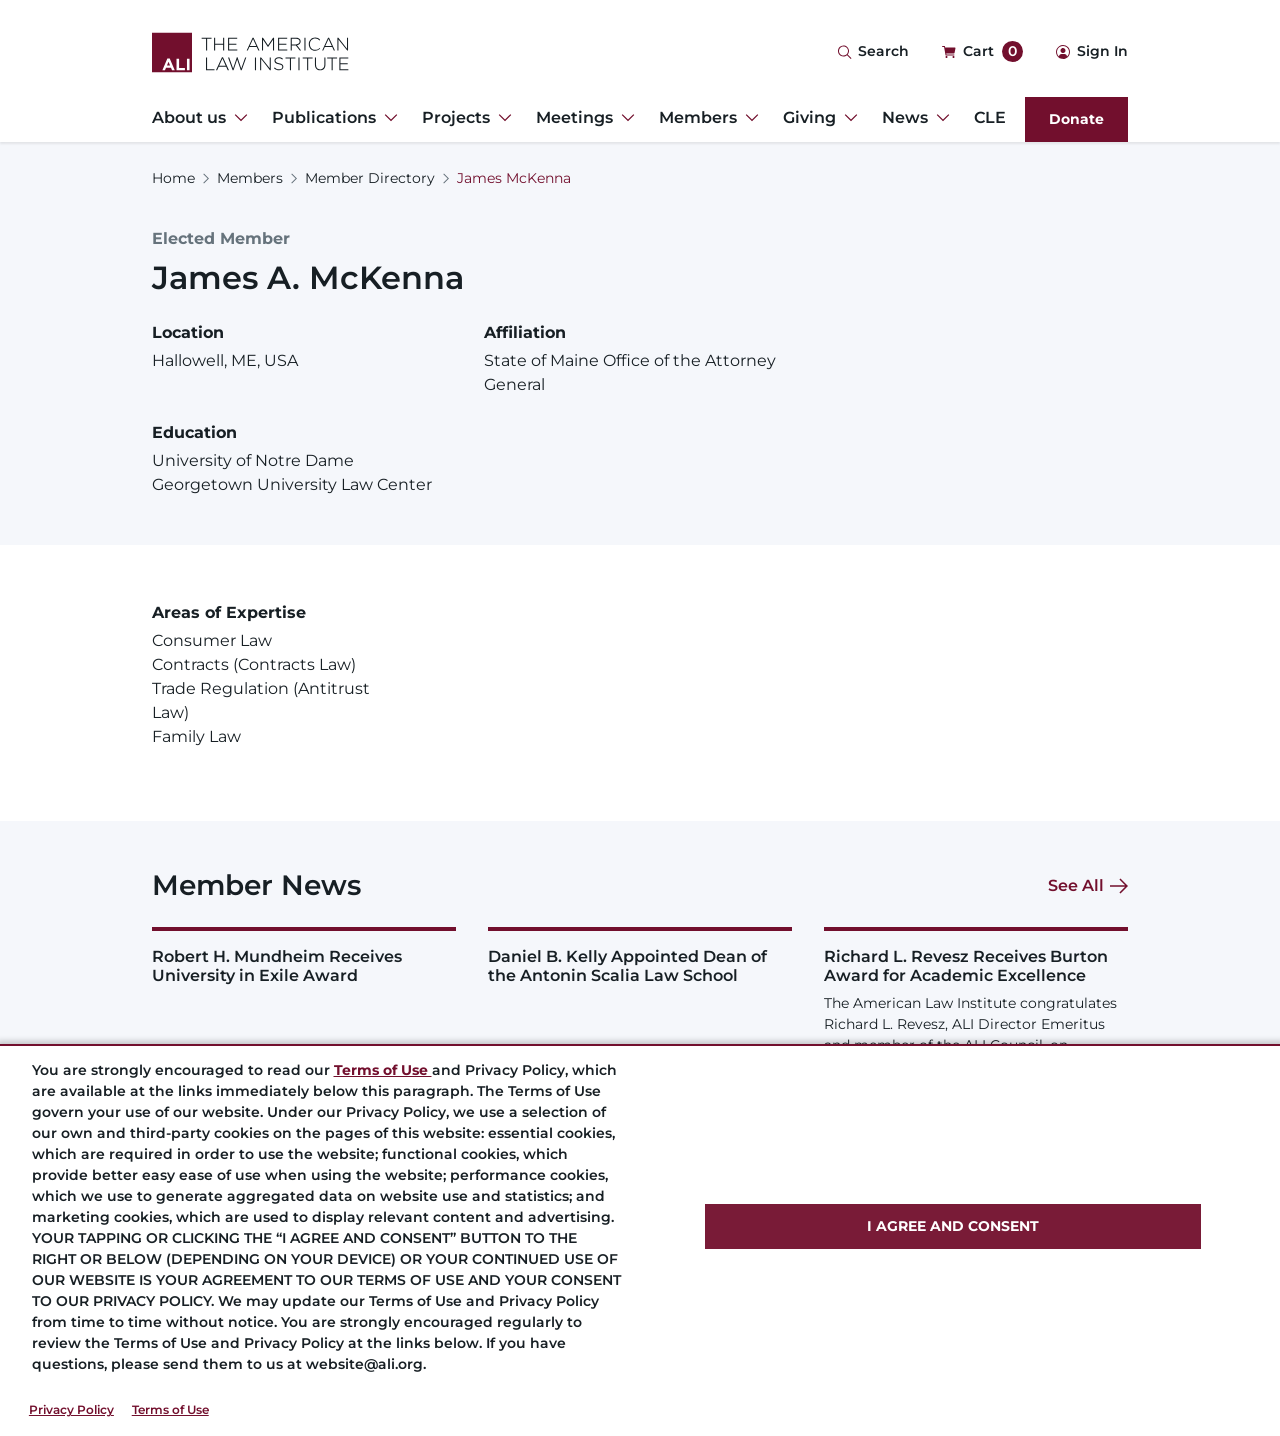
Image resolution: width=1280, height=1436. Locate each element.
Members (250, 178)
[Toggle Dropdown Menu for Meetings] (624, 118)
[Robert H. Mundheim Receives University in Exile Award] (304, 956)
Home (173, 178)
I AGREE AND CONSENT (953, 1226)
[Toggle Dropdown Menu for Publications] (387, 118)
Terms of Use (170, 1409)
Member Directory (370, 178)
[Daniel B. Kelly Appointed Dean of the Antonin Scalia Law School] (640, 956)
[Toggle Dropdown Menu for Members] (748, 118)
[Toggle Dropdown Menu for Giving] (847, 118)
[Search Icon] (873, 52)
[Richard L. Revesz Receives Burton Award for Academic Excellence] (976, 1023)
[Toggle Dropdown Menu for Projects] (501, 118)
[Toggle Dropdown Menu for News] (939, 118)
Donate (1076, 119)
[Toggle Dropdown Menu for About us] (237, 118)
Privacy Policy (71, 1409)
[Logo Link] (250, 52)
